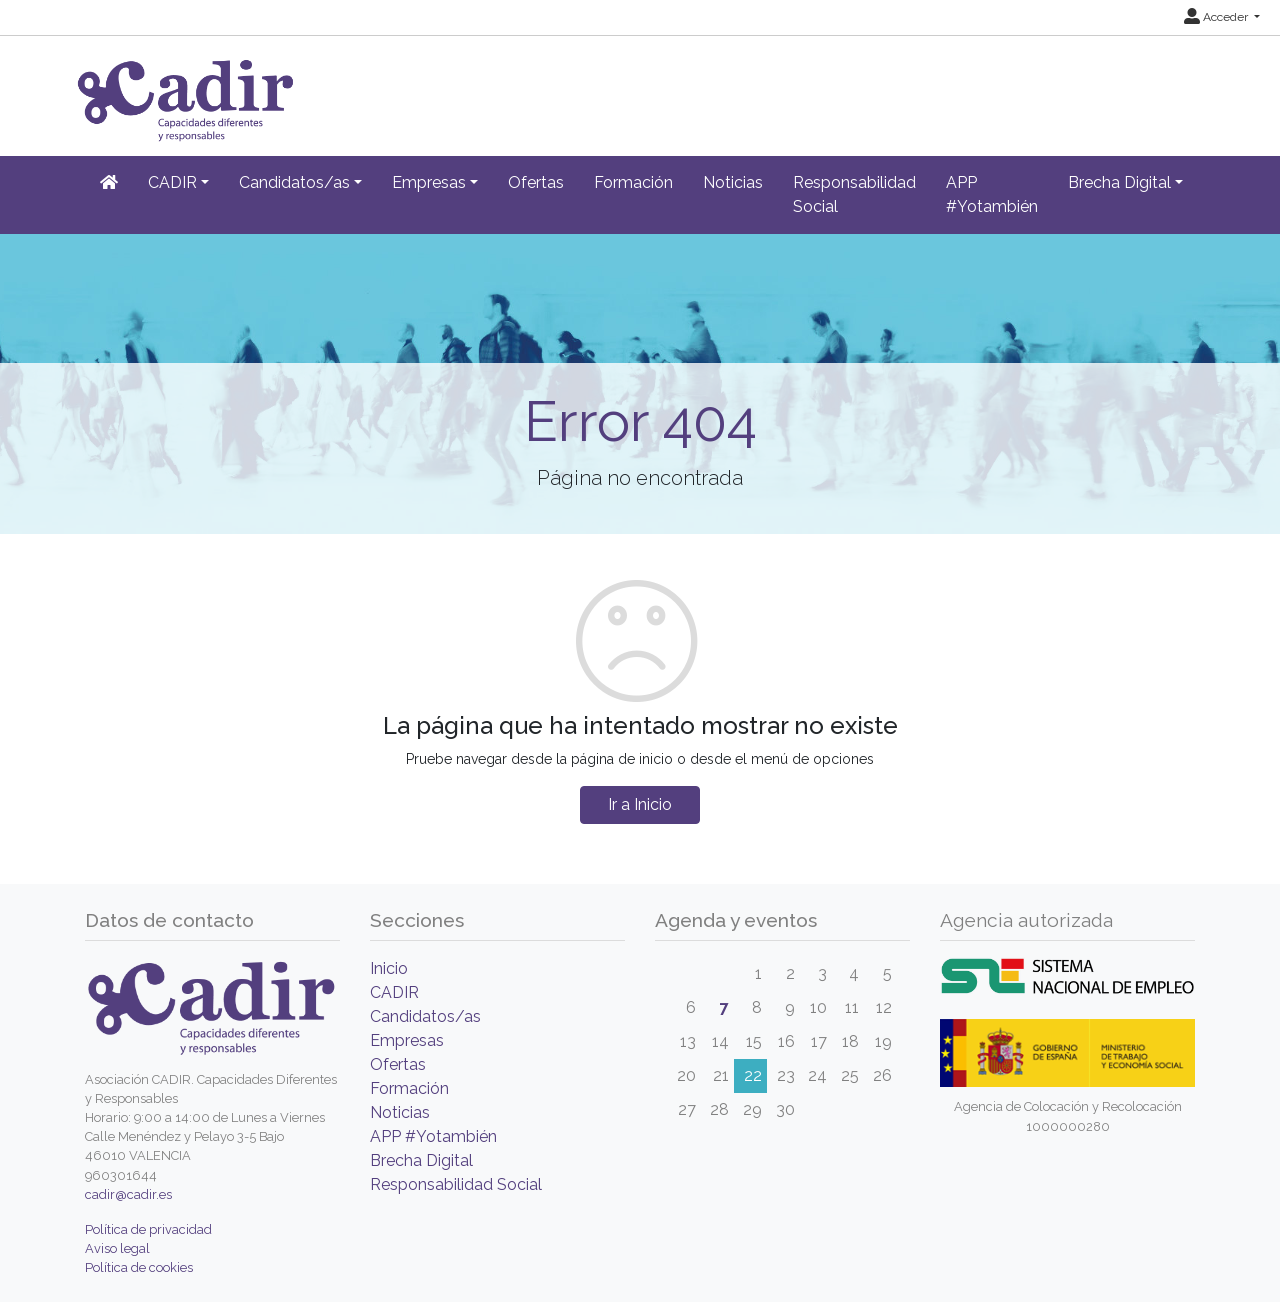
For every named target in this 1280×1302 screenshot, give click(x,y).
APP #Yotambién (992, 194)
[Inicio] (109, 183)
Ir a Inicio (640, 804)
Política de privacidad (148, 1229)
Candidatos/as (425, 1016)
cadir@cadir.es (128, 1194)
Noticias (733, 182)
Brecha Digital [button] (1119, 182)
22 (753, 1075)
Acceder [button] (1217, 17)
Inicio (389, 968)
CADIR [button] (172, 182)
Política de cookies (139, 1267)
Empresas (407, 1040)
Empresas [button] (429, 182)
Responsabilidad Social (854, 194)
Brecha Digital (421, 1160)
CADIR (394, 992)
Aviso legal (117, 1248)
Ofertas (536, 182)
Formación (633, 182)
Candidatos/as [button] (294, 182)
